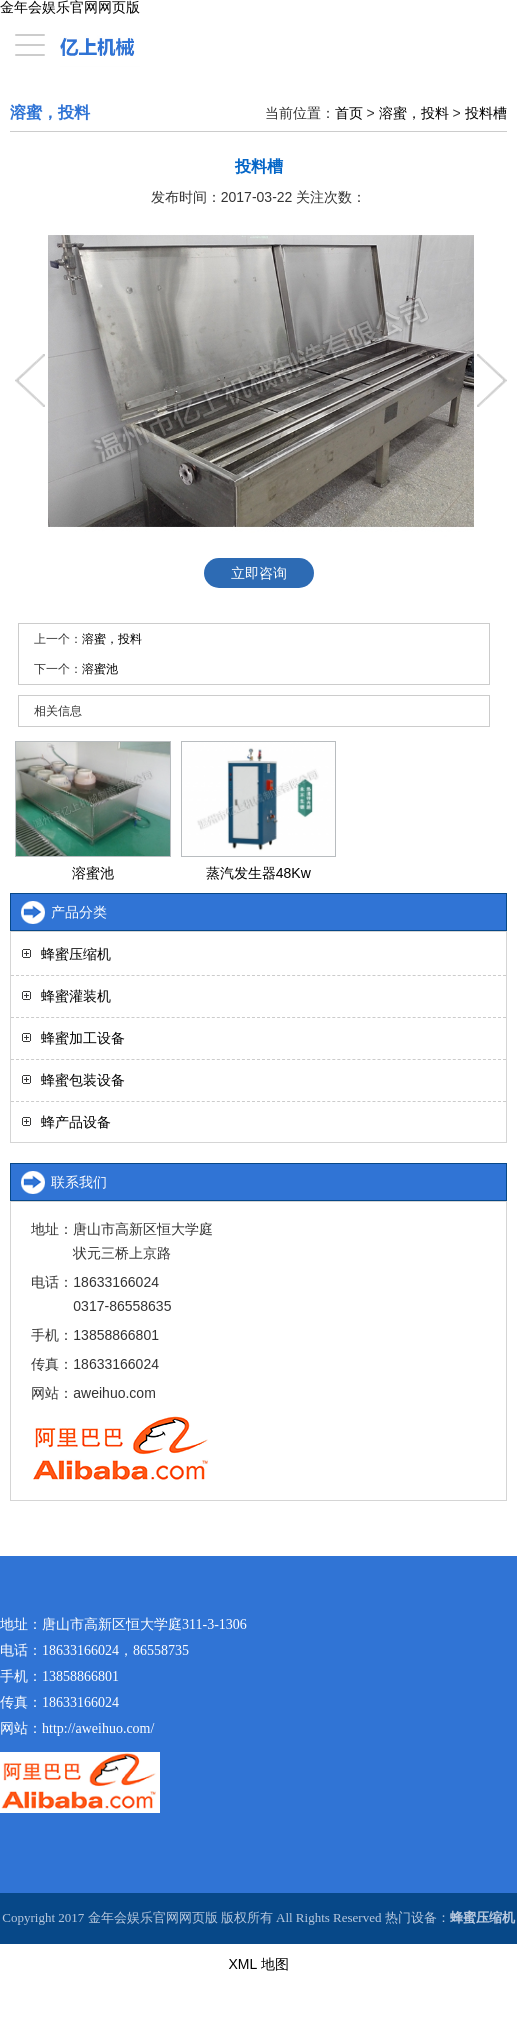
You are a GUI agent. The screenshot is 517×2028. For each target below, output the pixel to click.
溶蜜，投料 (414, 113)
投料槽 (486, 113)
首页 (349, 113)
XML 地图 (258, 1964)
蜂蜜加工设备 (83, 1038)
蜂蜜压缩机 (76, 954)
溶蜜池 (100, 669)
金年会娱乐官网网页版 (70, 7)
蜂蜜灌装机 (76, 996)
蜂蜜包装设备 (83, 1080)
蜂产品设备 (76, 1122)
